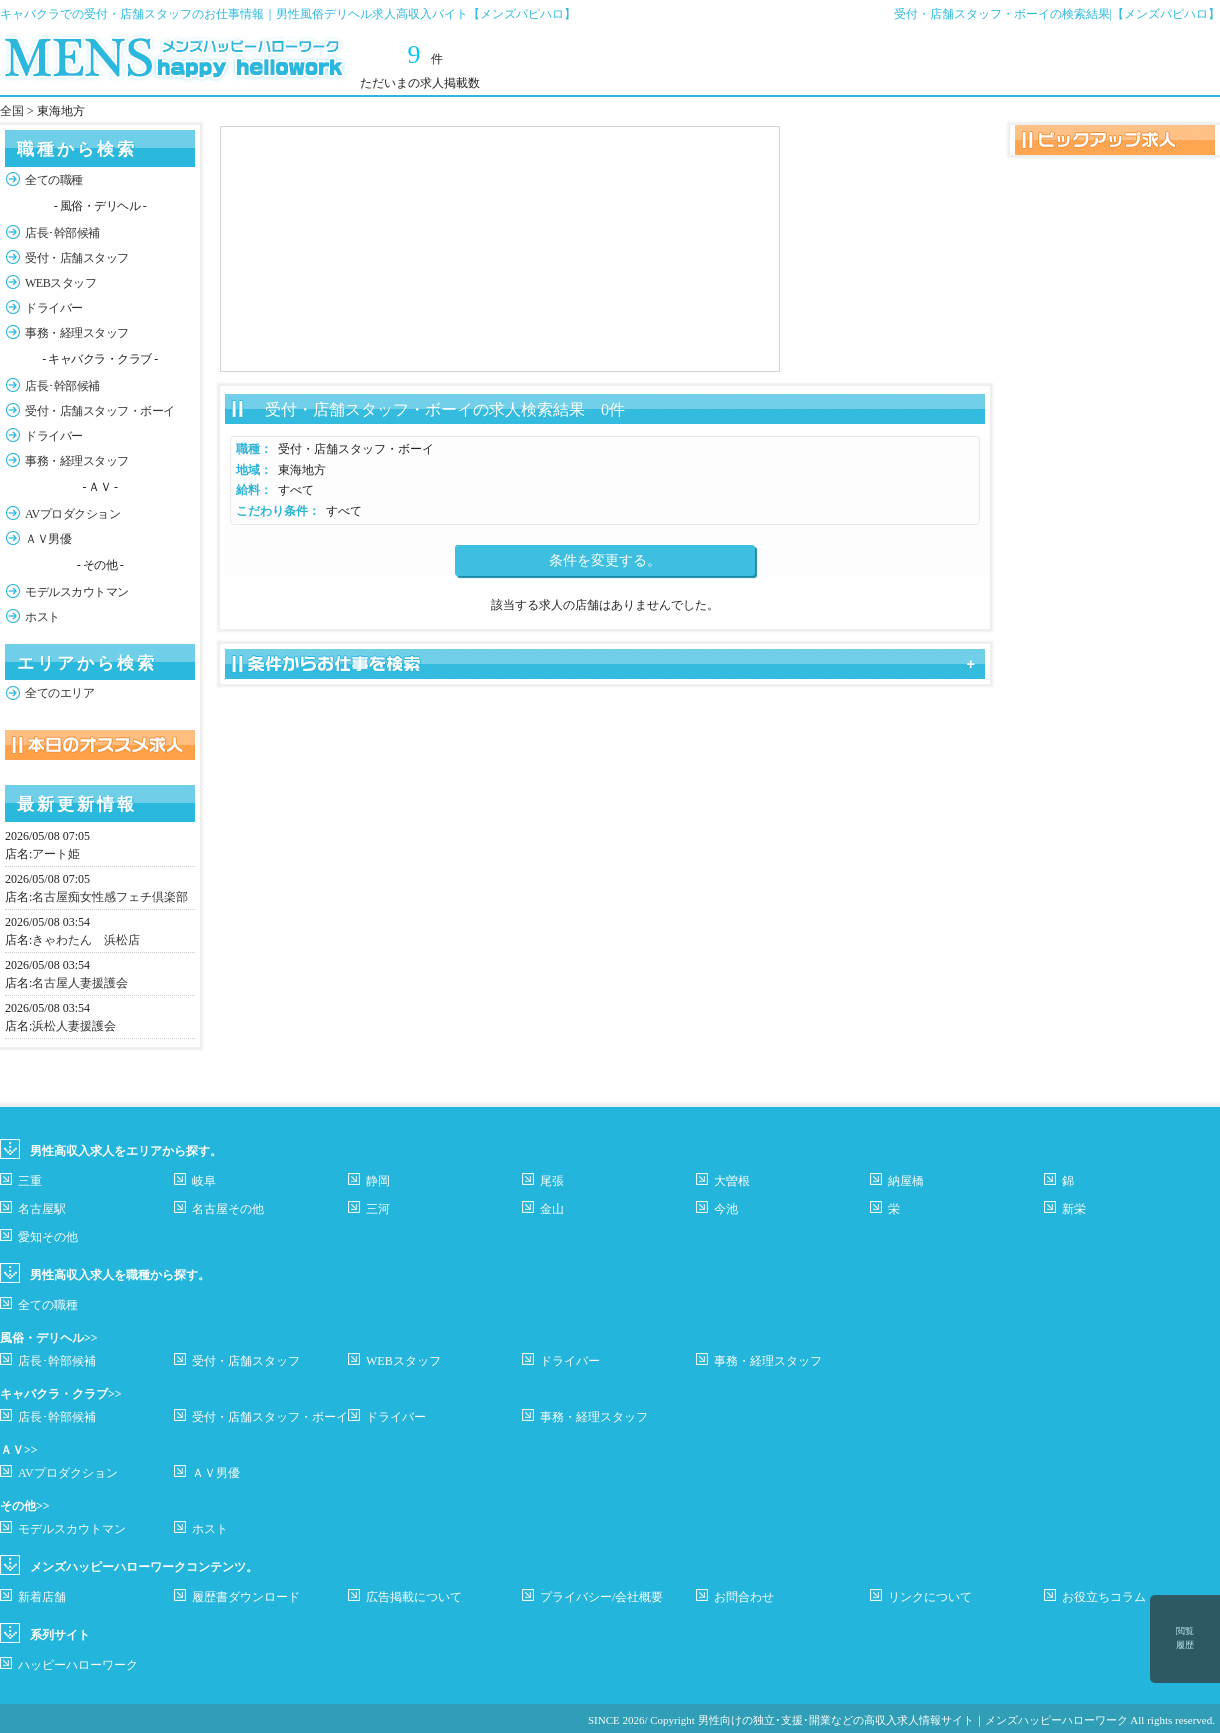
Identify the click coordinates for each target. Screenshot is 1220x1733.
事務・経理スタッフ (77, 333)
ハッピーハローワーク (78, 1665)
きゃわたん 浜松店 (86, 940)
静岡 (378, 1181)
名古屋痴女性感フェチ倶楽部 (110, 897)
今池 (726, 1209)
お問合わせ (744, 1597)
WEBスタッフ (60, 283)
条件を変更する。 (605, 560)
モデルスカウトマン (77, 592)
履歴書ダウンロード (246, 1597)
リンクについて (930, 1597)
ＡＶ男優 (48, 539)
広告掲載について (414, 1597)
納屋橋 (906, 1181)
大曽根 (732, 1181)
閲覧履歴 (1185, 1638)
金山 (552, 1209)
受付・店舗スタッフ (77, 258)
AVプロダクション (72, 514)
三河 (378, 1209)
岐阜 (204, 1181)
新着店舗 (42, 1597)
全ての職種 (54, 180)
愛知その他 (48, 1237)
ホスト (42, 617)
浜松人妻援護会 (74, 1026)
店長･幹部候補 (62, 233)
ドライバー (54, 308)
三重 (30, 1181)
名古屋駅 (42, 1209)
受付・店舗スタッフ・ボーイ (100, 411)
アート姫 (56, 854)
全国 (12, 111)
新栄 (1074, 1209)
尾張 (552, 1181)
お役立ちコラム (1104, 1597)
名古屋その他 (228, 1209)
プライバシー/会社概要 (601, 1597)
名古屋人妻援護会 (80, 983)
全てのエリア (59, 693)
